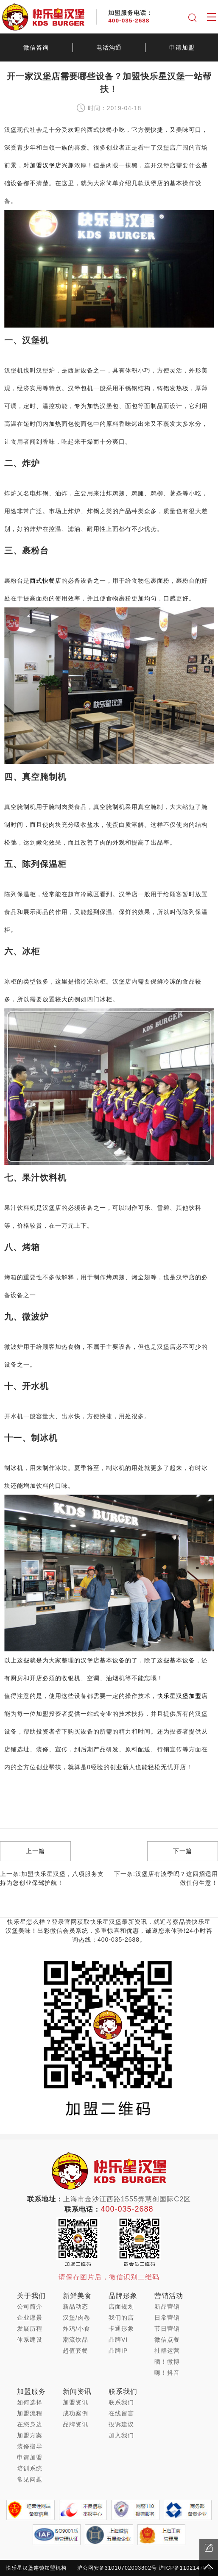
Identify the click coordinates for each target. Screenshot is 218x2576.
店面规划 (121, 2306)
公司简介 (29, 2306)
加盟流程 (29, 2413)
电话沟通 (109, 47)
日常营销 (167, 2317)
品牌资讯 (75, 2424)
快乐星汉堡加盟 (179, 1695)
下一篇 (182, 1851)
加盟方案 (29, 2435)
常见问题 (29, 2479)
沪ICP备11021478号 (185, 2568)
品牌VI (118, 2339)
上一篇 (35, 1851)
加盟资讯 (75, 2402)
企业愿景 (29, 2317)
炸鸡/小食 (76, 2328)
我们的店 (121, 2317)
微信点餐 (167, 2339)
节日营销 (167, 2328)
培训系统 (29, 2468)
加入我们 (121, 2435)
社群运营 (167, 2350)
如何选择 (29, 2402)
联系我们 (121, 2402)
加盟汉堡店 (45, 165)
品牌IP (118, 2350)
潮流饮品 (75, 2339)
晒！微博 (167, 2361)
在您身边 (29, 2424)
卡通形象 (121, 2328)
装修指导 (29, 2446)
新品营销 (167, 2306)
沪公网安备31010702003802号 (117, 2568)
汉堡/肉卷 (76, 2317)
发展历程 (29, 2328)
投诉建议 (121, 2424)
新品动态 (75, 2306)
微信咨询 (36, 47)
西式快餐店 (45, 580)
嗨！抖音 (167, 2372)
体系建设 (29, 2339)
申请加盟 (29, 2457)
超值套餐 (75, 2350)
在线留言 (121, 2413)
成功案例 (75, 2413)
